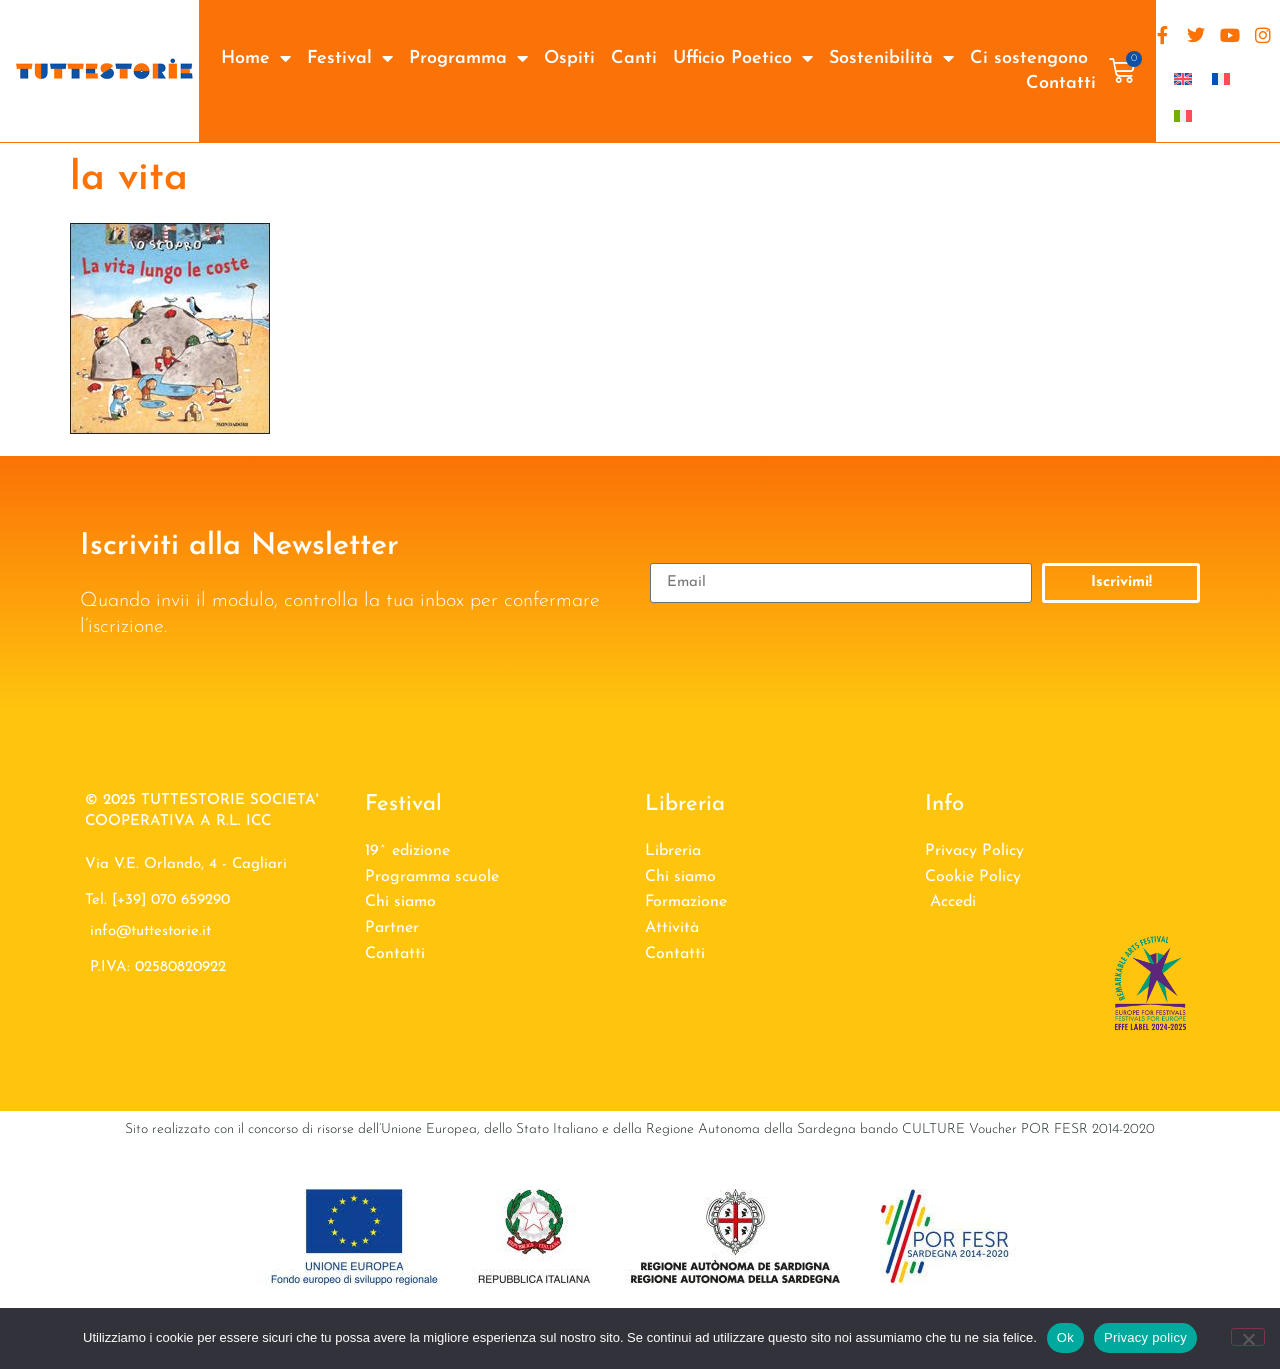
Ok (1065, 1337)
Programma (468, 58)
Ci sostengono (1029, 58)
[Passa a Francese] (1221, 78)
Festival (350, 58)
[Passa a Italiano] (1183, 115)
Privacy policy (1145, 1337)
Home (256, 58)
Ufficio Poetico (743, 58)
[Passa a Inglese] (1183, 78)
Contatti (1061, 83)
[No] (1248, 1337)
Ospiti (569, 58)
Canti (634, 58)
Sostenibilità (891, 58)
